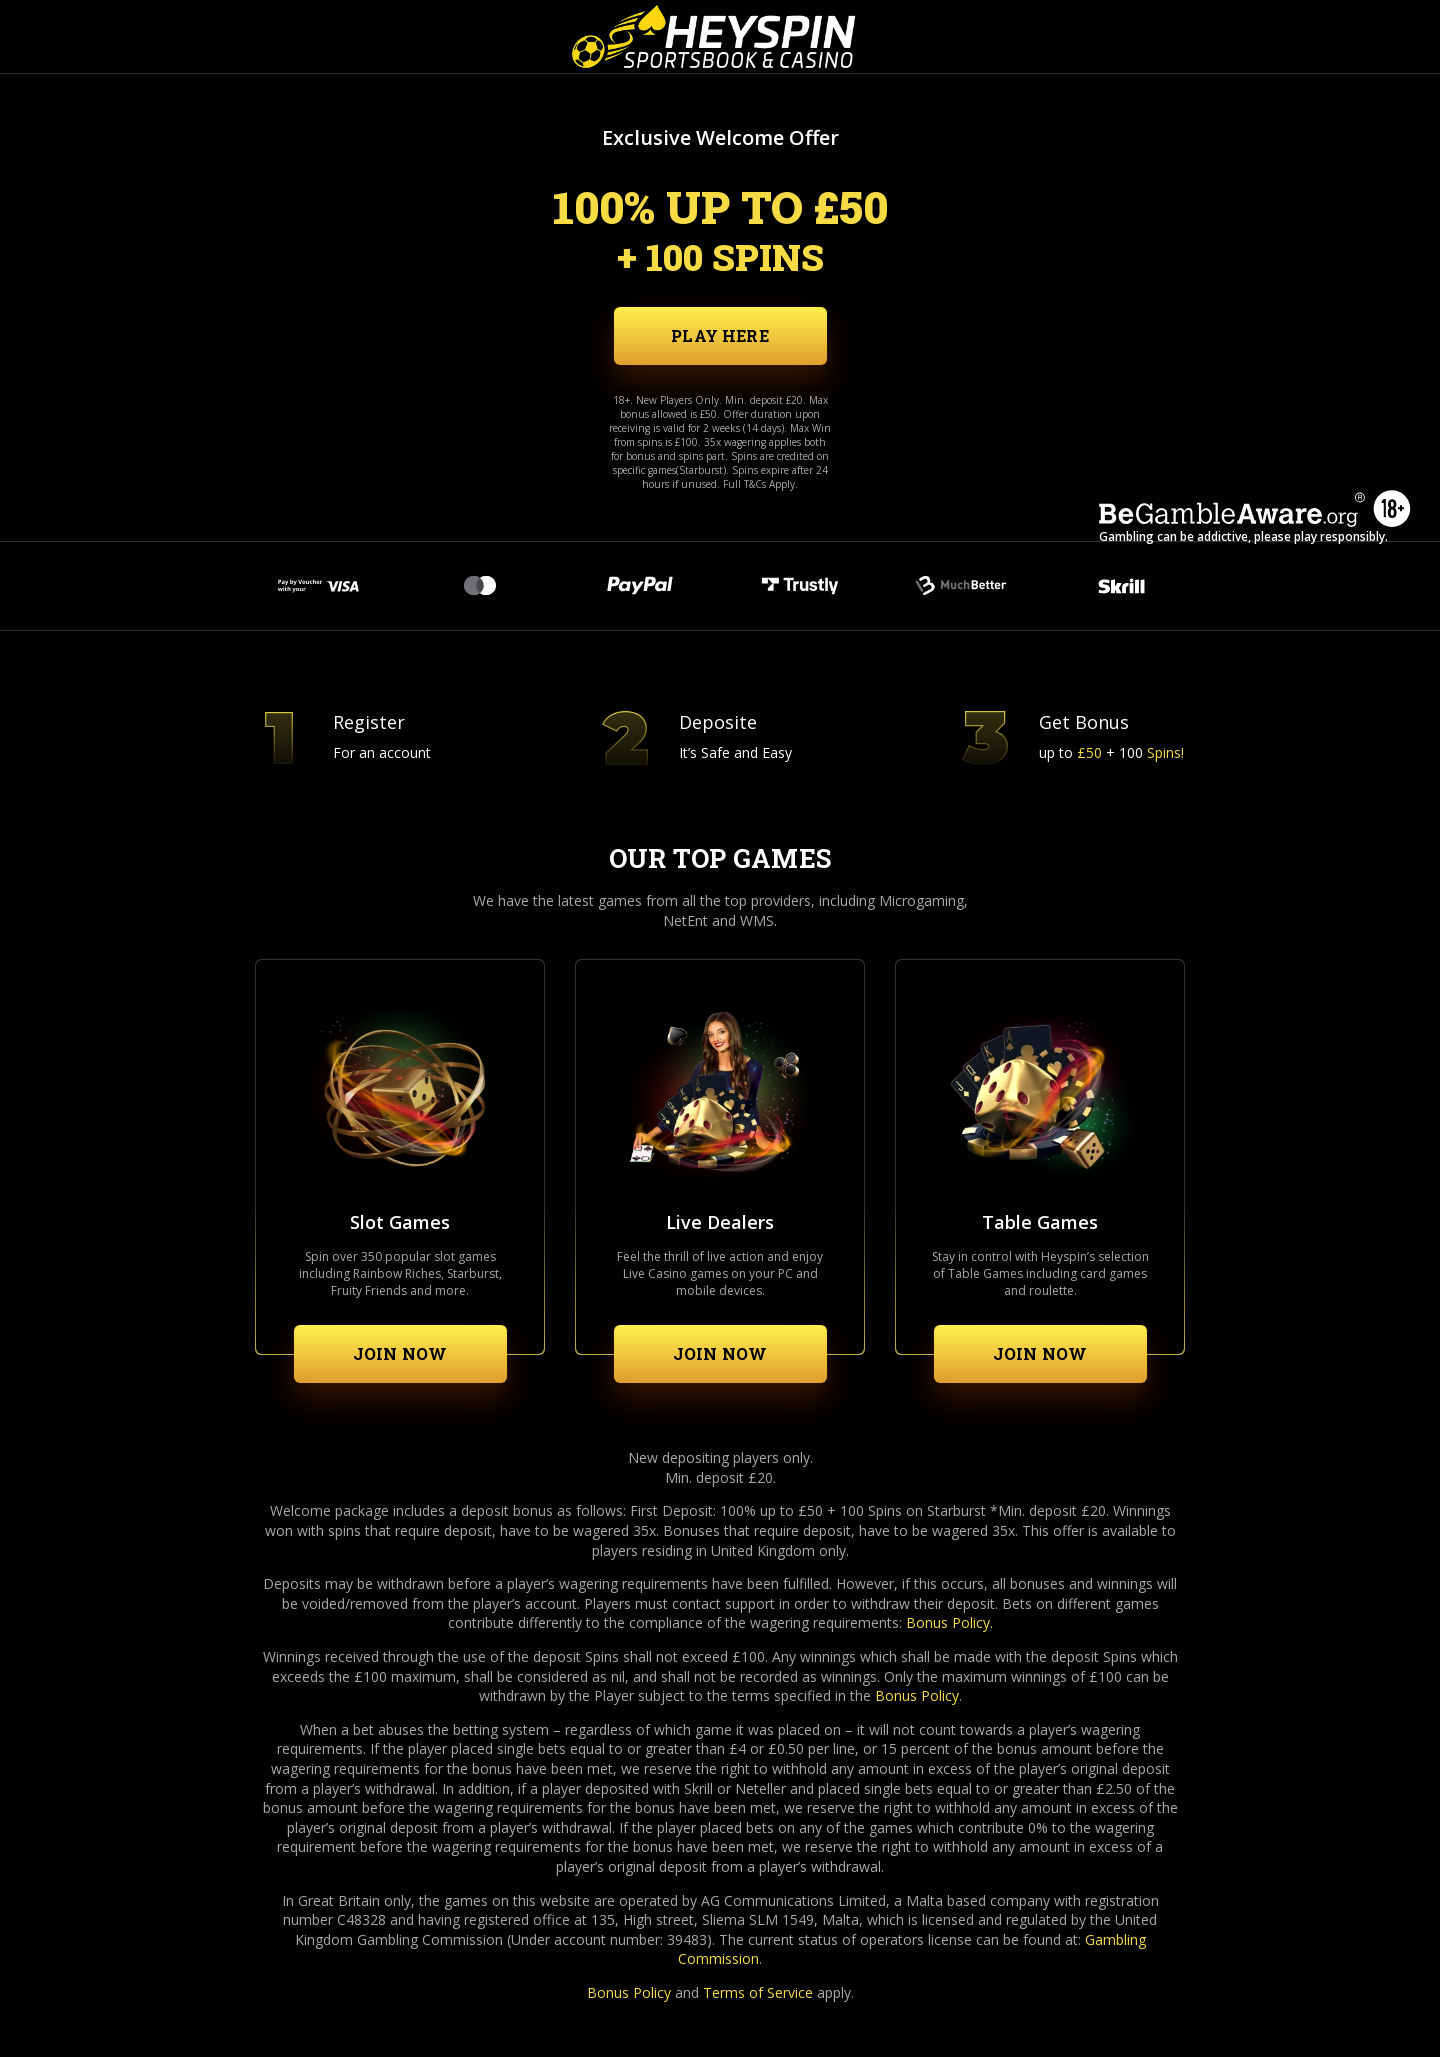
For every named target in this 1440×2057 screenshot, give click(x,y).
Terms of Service (758, 1992)
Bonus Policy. (949, 1622)
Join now (400, 1353)
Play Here (719, 335)
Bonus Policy (917, 1695)
